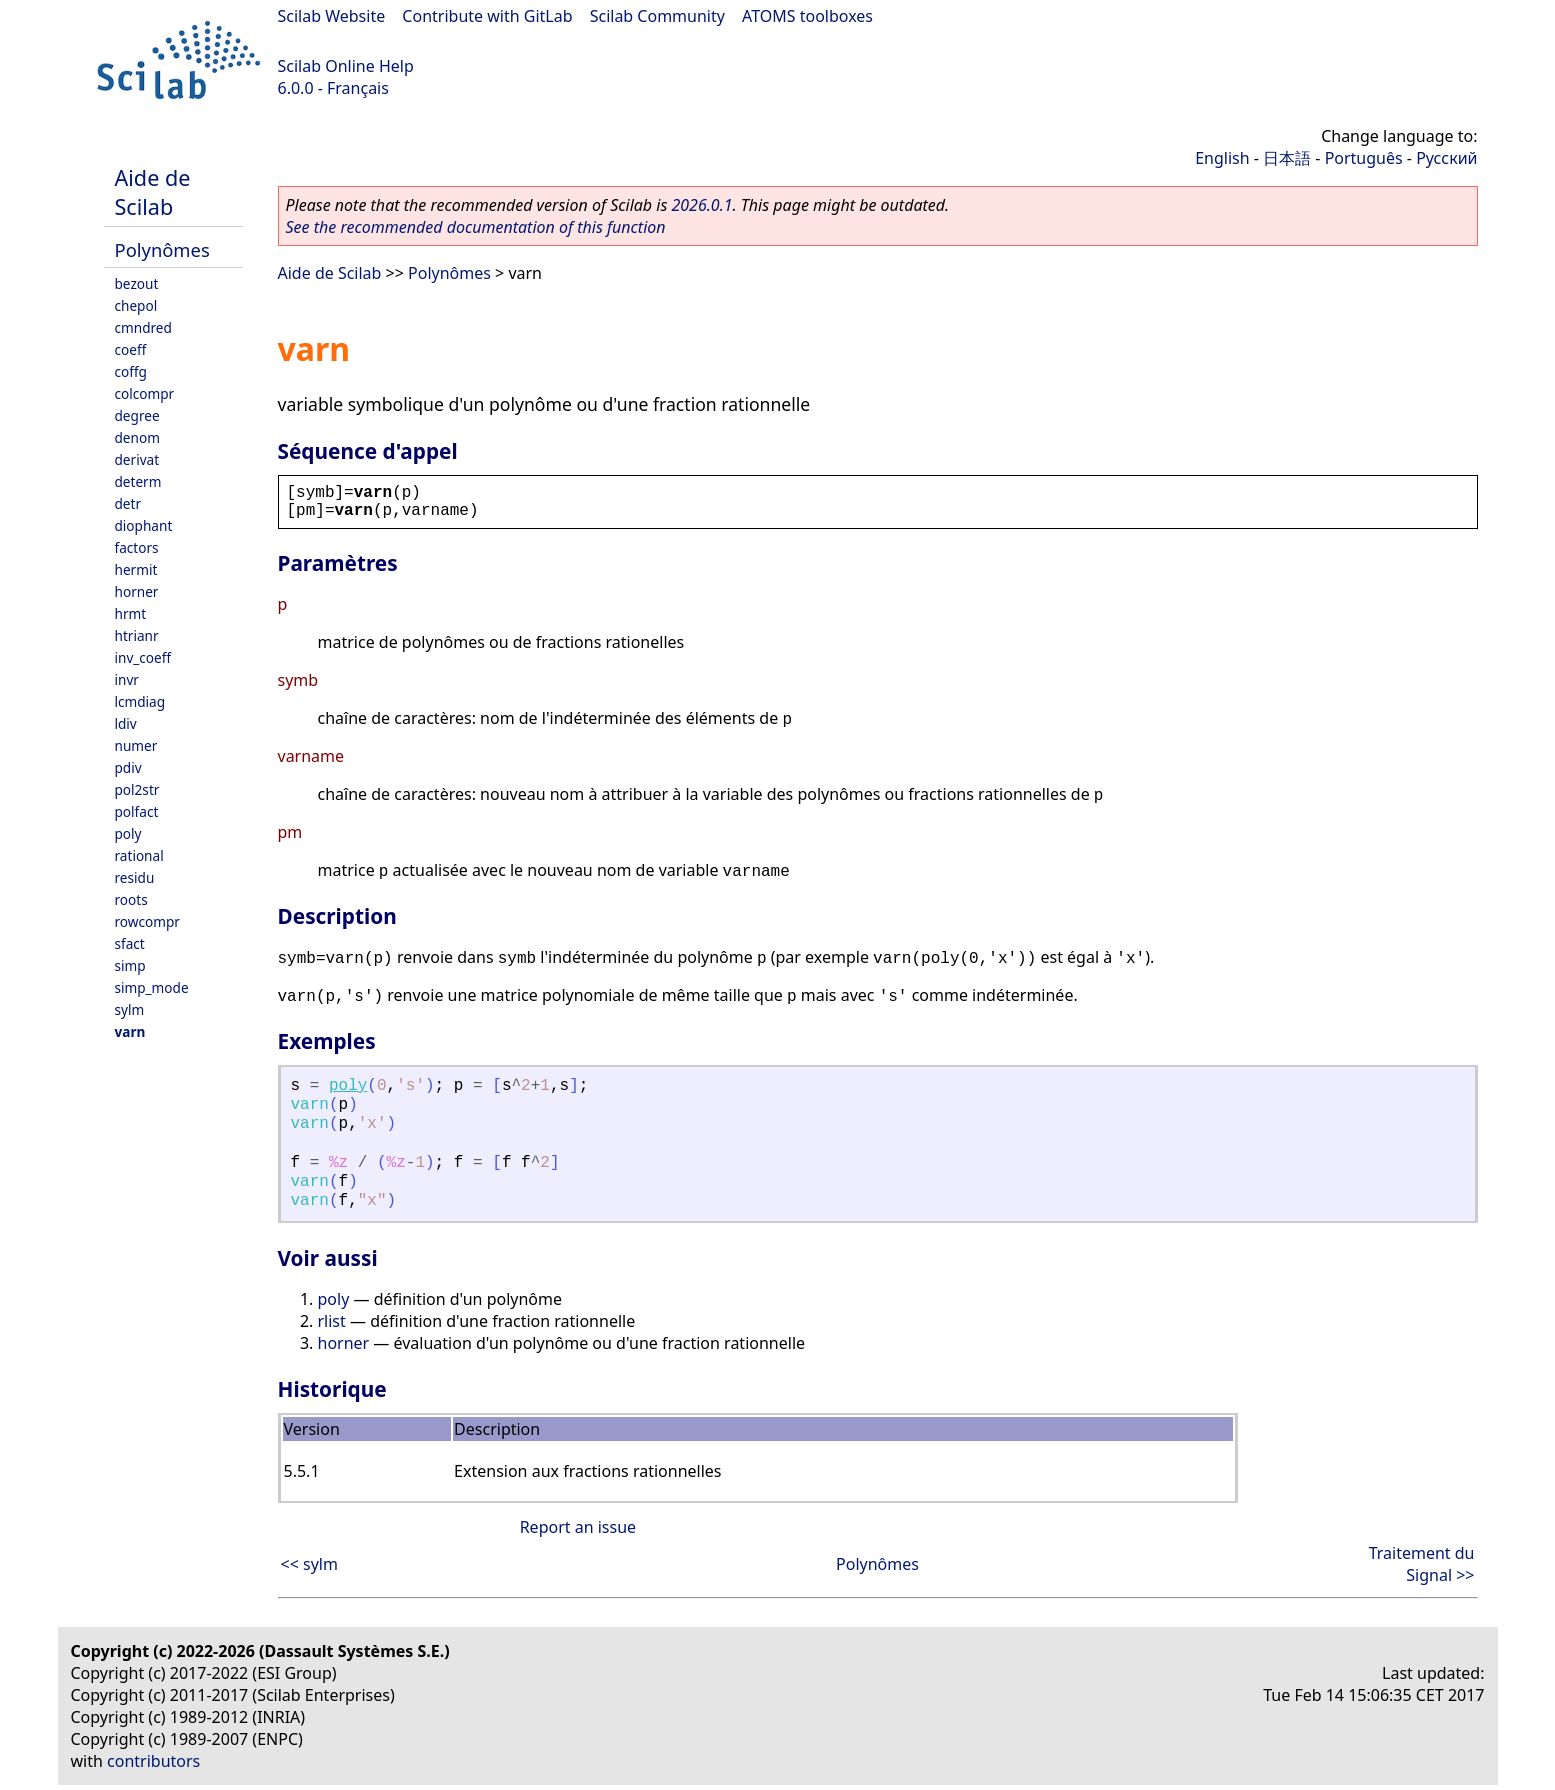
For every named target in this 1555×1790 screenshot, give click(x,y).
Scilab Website (332, 16)
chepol (136, 305)
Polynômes (162, 249)
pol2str (137, 789)
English (1222, 158)
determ (138, 481)
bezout (137, 283)
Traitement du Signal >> (1422, 1564)
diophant (144, 525)
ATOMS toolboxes (807, 16)
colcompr (145, 393)
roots (131, 899)
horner (137, 591)
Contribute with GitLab (487, 16)
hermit (136, 569)
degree (137, 415)
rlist (332, 1321)
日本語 (1287, 158)
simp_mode (152, 987)
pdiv (128, 767)
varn (130, 1031)
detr (128, 503)
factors (137, 547)
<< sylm (309, 1564)
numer (136, 745)
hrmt (131, 613)
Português (1364, 158)
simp (130, 965)
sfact (130, 943)
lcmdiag (140, 701)
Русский (1446, 158)
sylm (130, 1009)
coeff (131, 349)
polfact (137, 811)
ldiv (126, 723)
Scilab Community (657, 16)
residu (135, 877)
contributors (153, 1761)
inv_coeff (143, 657)
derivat (137, 459)
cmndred (143, 327)
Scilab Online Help (346, 66)
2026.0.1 (701, 205)
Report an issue (578, 1527)
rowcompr (147, 921)
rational (139, 855)
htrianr (137, 635)
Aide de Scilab (153, 192)
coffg (131, 371)
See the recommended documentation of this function (476, 227)
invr (127, 679)
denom (137, 437)
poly (128, 833)
